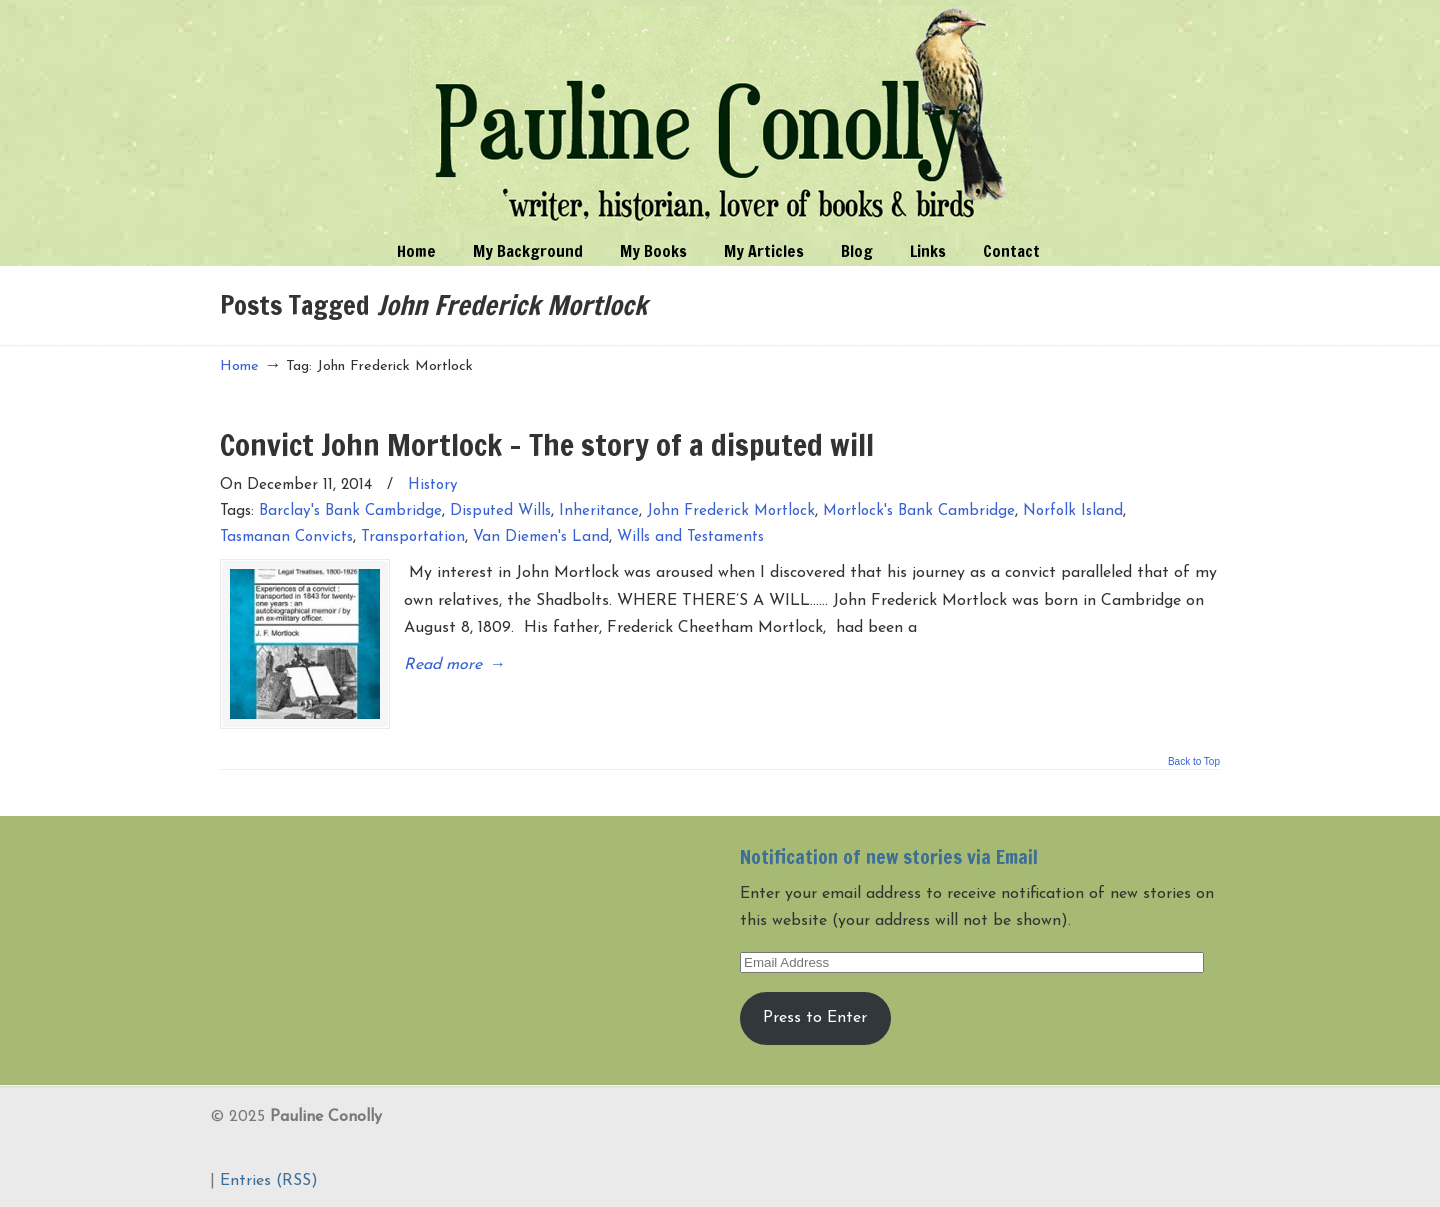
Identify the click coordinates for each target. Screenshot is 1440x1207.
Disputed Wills (500, 511)
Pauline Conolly (720, 116)
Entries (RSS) (269, 1181)
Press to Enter (815, 1018)
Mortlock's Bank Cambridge (919, 511)
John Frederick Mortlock (731, 511)
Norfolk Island (1073, 511)
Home (239, 366)
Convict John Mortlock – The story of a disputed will (547, 444)
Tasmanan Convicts (286, 537)
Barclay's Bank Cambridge (350, 511)
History (433, 485)
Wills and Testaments (690, 537)
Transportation (413, 537)
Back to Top (1194, 762)
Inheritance (599, 511)
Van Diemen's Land (541, 537)
